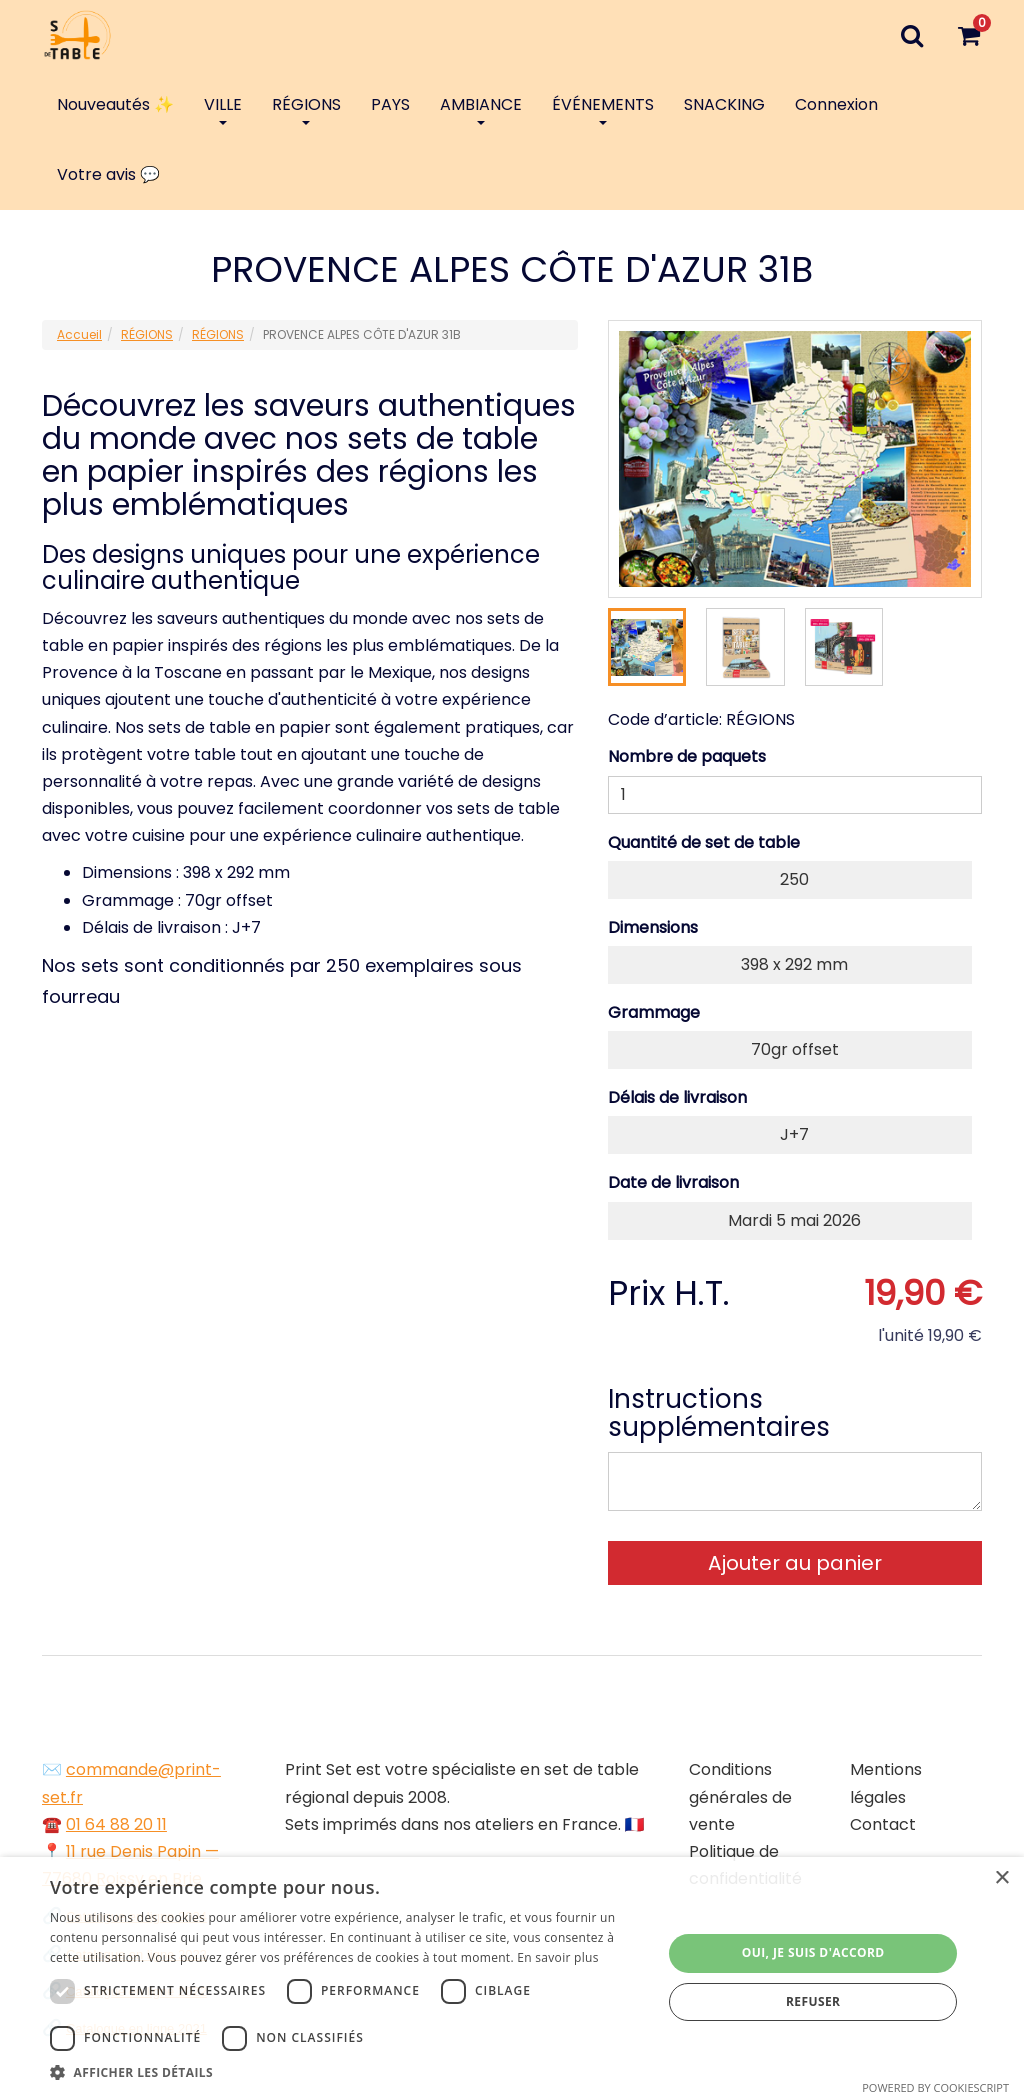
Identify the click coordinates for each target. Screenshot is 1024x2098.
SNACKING (724, 104)
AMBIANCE (481, 109)
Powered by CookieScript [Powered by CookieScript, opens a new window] (935, 2087)
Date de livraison (673, 1182)
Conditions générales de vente (740, 1796)
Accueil (79, 334)
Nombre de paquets (687, 756)
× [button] (1001, 1878)
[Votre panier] (968, 35)
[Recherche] (911, 35)
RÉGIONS (306, 109)
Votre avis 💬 (108, 174)
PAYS (390, 104)
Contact (883, 1824)
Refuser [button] (813, 2001)
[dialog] (512, 1977)
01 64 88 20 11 (116, 1824)
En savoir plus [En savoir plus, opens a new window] (557, 1957)
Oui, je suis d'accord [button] (813, 1952)
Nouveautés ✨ (115, 104)
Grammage (654, 1012)
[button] (347, 2072)
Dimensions (653, 927)
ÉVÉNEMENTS (603, 109)
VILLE (223, 109)
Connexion (836, 104)
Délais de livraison (677, 1097)
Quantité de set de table (704, 842)
